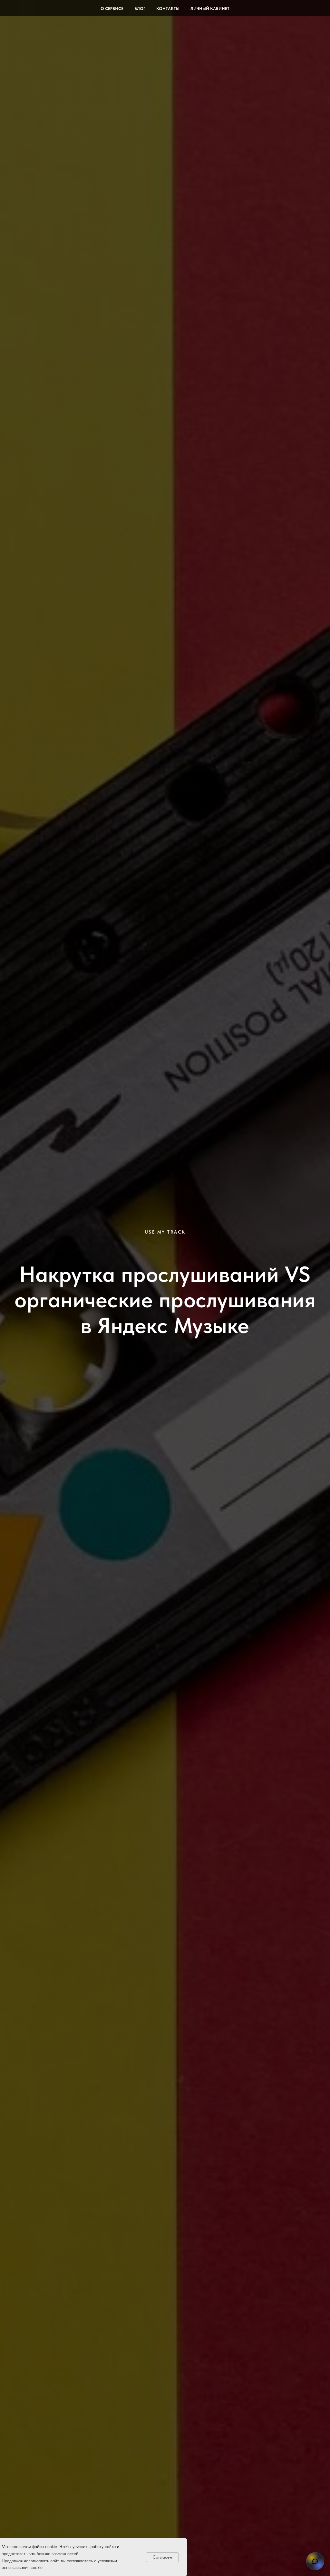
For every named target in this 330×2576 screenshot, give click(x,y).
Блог (139, 8)
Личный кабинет (209, 8)
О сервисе (112, 8)
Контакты (168, 8)
